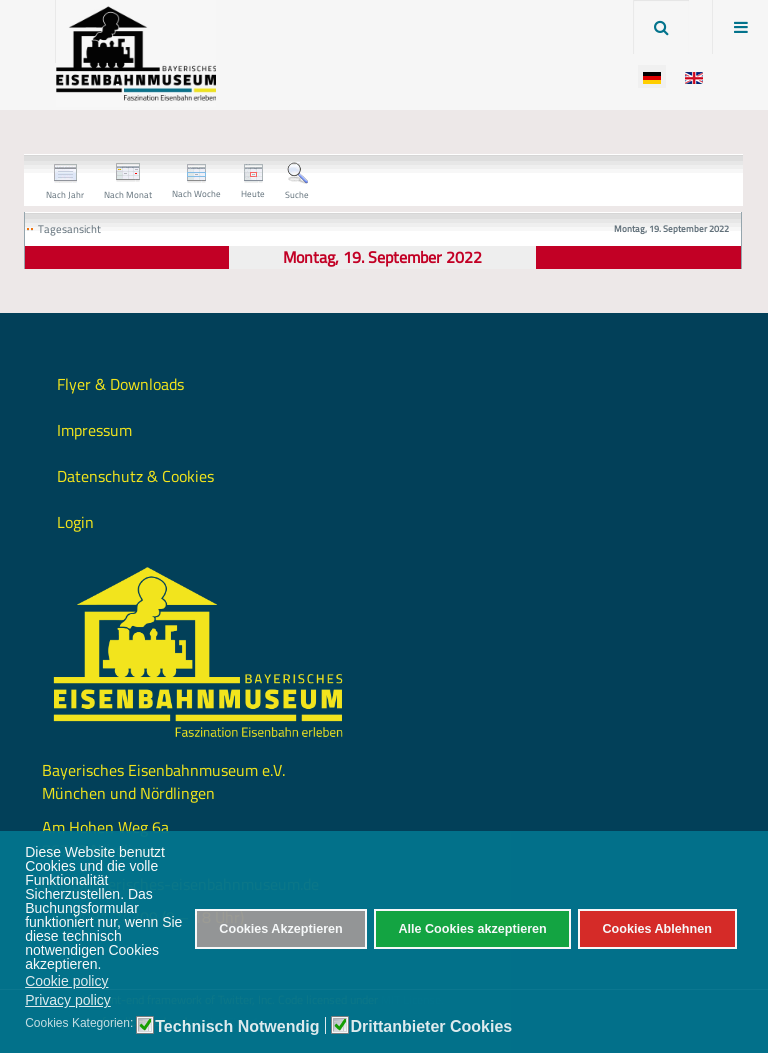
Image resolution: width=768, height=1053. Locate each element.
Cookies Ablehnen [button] (656, 929)
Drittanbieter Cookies (431, 1027)
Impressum (94, 430)
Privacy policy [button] (68, 1000)
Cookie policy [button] (66, 981)
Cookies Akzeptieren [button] (280, 929)
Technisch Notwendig (237, 1027)
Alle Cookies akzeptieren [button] (472, 929)
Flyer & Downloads (120, 384)
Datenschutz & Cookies (135, 476)
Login (75, 522)
